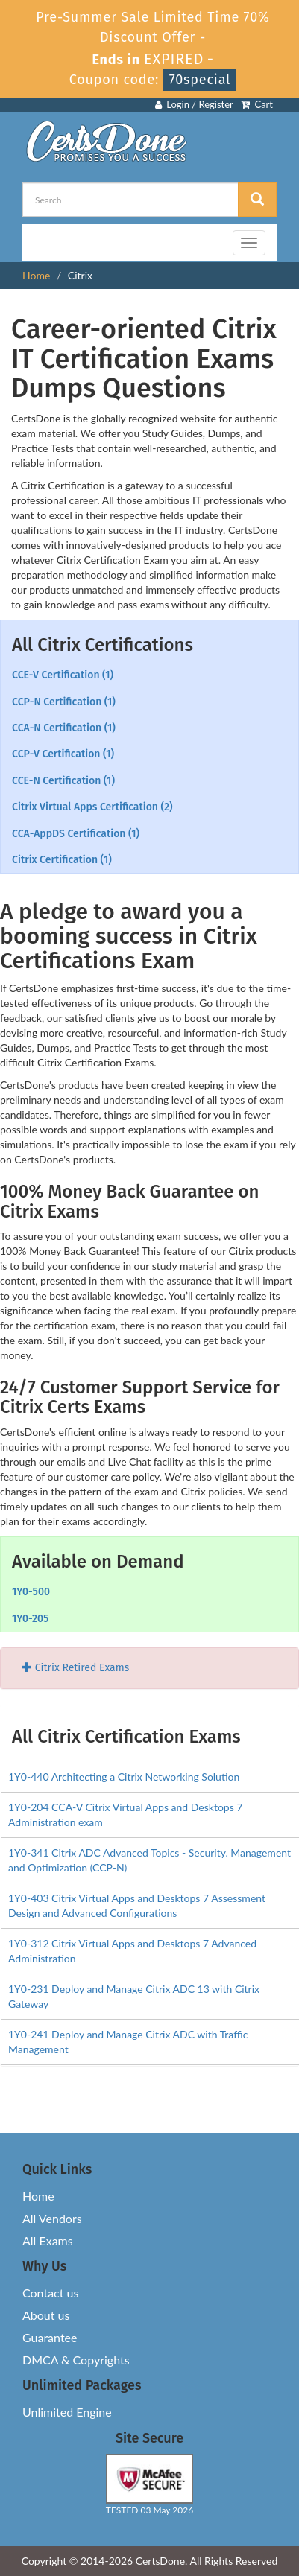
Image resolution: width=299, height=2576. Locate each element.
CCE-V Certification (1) (62, 675)
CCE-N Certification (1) (63, 781)
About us (45, 2315)
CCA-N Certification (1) (64, 728)
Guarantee (49, 2337)
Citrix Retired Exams (75, 1667)
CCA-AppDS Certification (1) (75, 833)
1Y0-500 (31, 1592)
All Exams (47, 2240)
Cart (257, 104)
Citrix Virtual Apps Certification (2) (92, 807)
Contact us (50, 2293)
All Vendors (52, 2218)
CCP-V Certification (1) (63, 754)
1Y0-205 (30, 1618)
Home (36, 275)
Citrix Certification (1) (62, 859)
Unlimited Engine (67, 2412)
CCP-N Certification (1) (64, 702)
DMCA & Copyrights (76, 2360)
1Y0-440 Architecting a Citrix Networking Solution (123, 1776)
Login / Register (194, 104)
